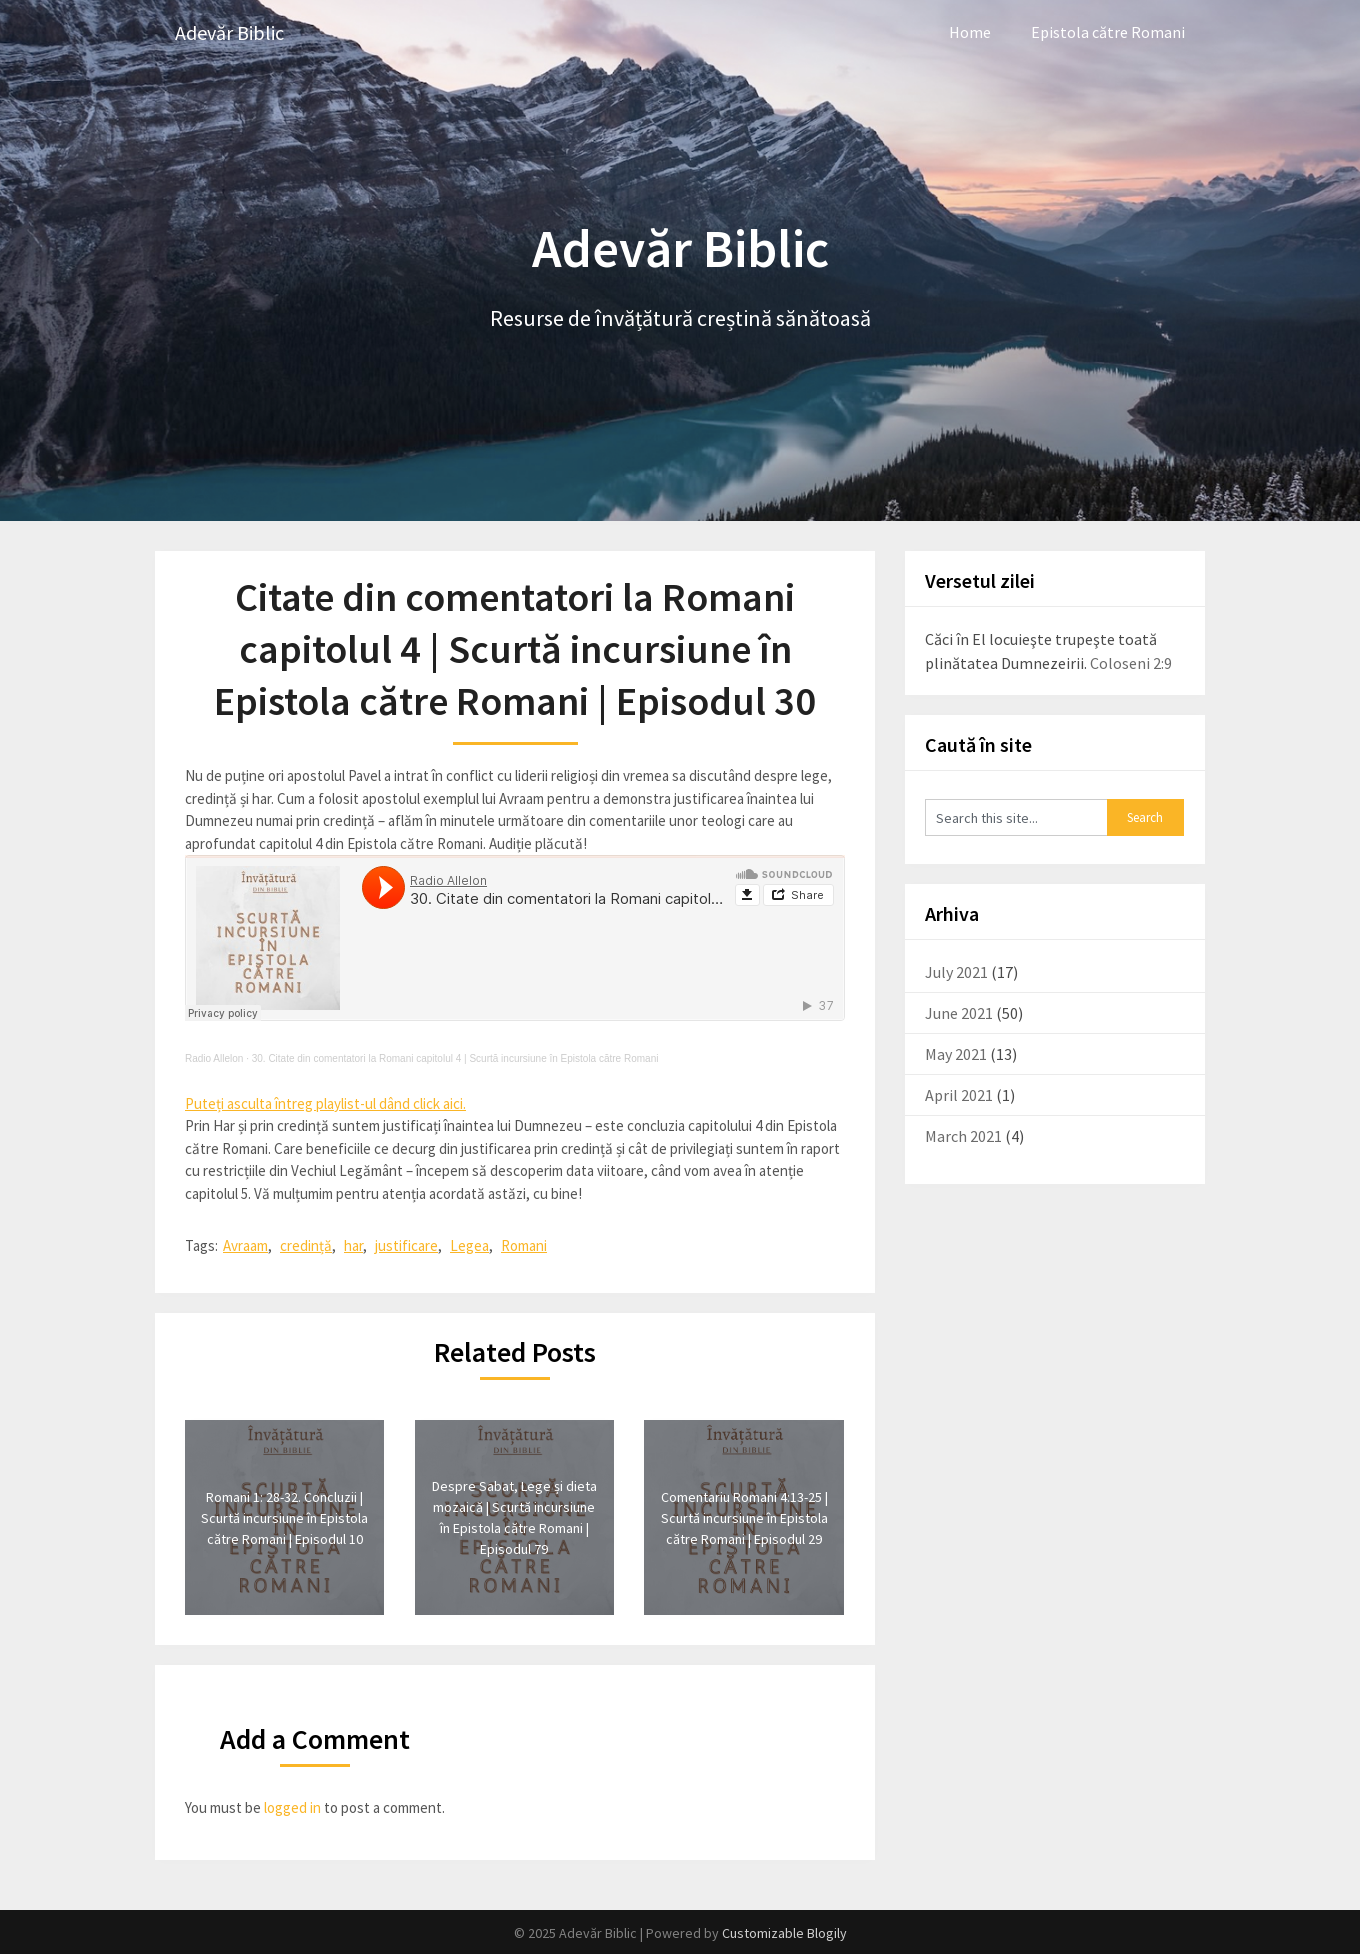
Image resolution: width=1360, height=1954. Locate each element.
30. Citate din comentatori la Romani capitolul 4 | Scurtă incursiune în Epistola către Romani (455, 1058)
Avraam (245, 1245)
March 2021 (963, 1136)
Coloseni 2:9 (1131, 663)
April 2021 (959, 1095)
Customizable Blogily (784, 1933)
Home (970, 32)
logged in (292, 1807)
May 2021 (956, 1054)
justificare (406, 1245)
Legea (469, 1245)
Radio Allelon (214, 1058)
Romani (524, 1245)
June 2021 (959, 1013)
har (353, 1245)
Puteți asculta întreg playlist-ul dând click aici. (325, 1103)
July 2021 (956, 972)
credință (306, 1245)
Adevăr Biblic (229, 32)
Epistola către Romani (1108, 32)
